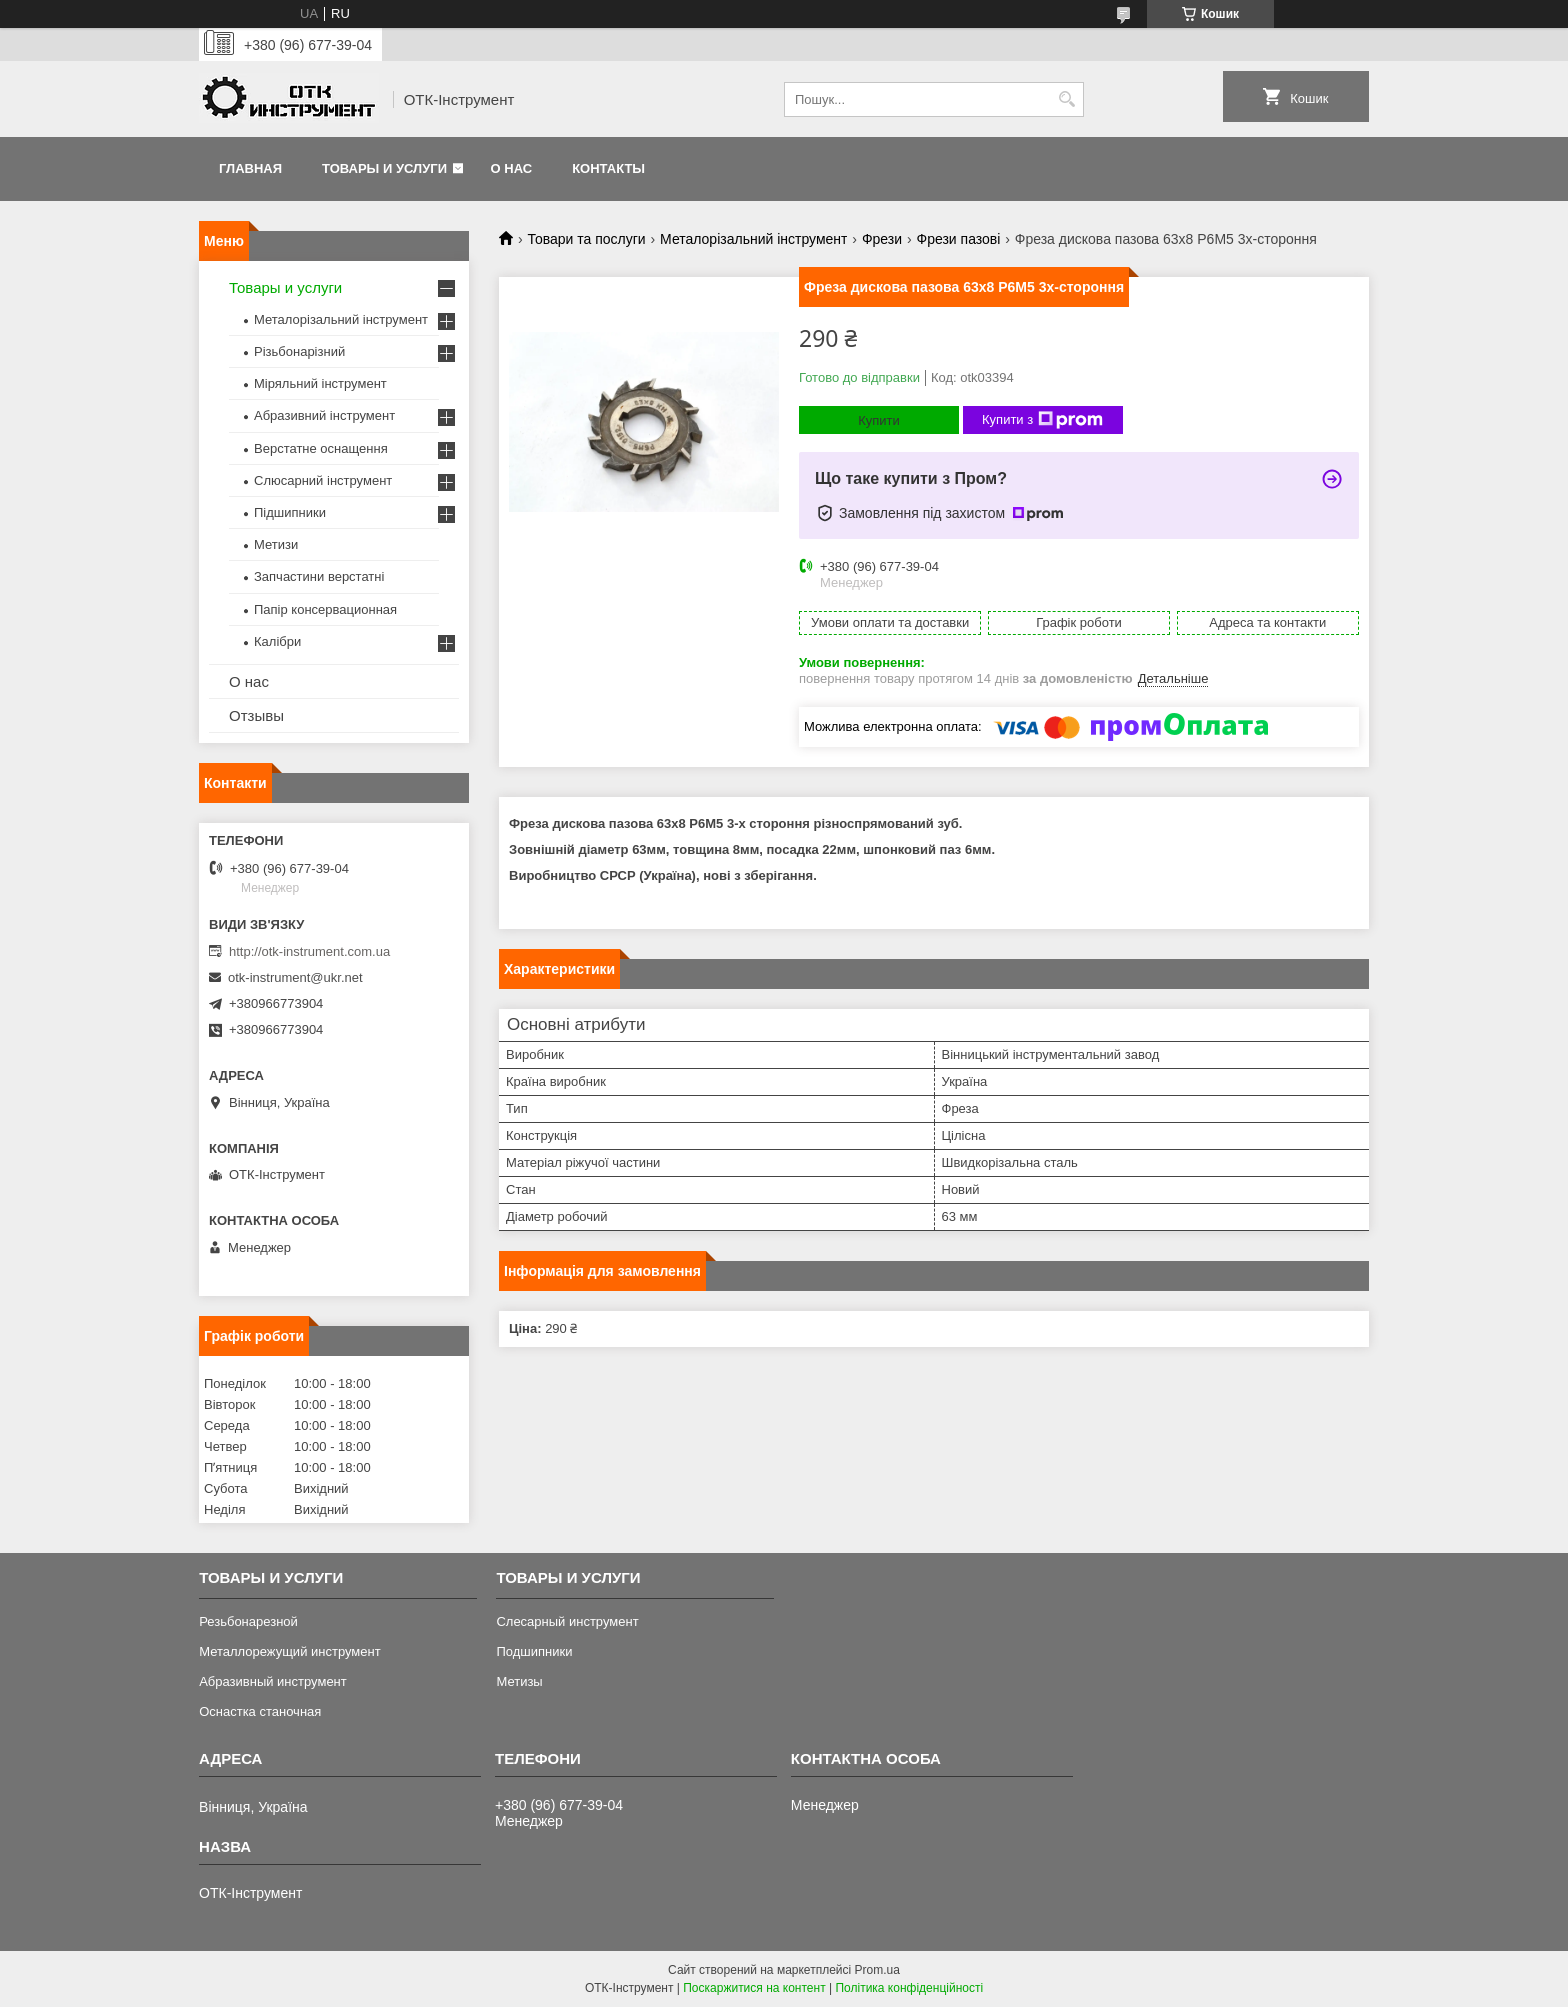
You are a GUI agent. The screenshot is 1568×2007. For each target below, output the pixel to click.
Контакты (608, 168)
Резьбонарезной (248, 1621)
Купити (879, 420)
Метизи (276, 544)
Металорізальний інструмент (753, 239)
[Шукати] (1066, 99)
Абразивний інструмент (324, 415)
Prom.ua (877, 1970)
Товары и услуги (384, 168)
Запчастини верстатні (319, 576)
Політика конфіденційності (909, 1988)
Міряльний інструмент (320, 383)
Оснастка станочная (260, 1711)
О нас (512, 168)
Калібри (277, 641)
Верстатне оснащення (321, 448)
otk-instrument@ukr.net (295, 977)
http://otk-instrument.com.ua (309, 951)
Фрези (882, 239)
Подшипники (534, 1651)
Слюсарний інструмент (323, 480)
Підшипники (290, 512)
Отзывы (256, 715)
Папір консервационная (325, 609)
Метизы (519, 1681)
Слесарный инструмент (567, 1621)
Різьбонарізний (299, 351)
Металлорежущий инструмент (289, 1651)
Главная (250, 168)
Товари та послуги (586, 239)
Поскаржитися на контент (754, 1988)
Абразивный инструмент (273, 1681)
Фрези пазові (959, 239)
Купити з (1042, 420)
